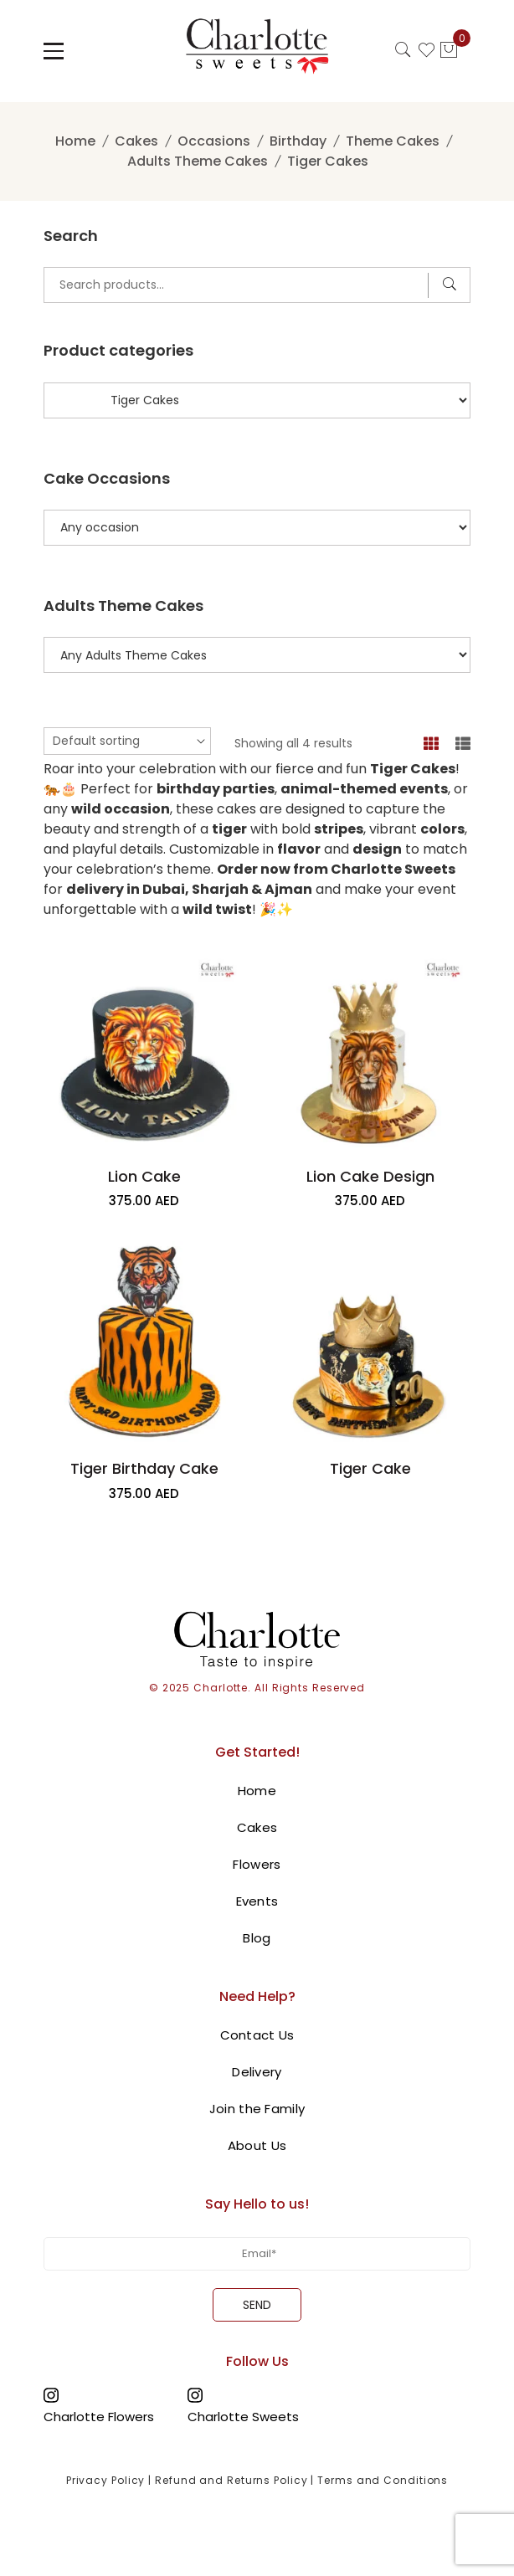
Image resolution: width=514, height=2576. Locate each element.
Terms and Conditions (382, 2480)
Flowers (256, 1864)
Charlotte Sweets (243, 2416)
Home (75, 141)
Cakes (136, 141)
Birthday (298, 141)
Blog (256, 1938)
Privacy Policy (106, 2480)
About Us (257, 2145)
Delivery (256, 2072)
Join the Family (257, 2108)
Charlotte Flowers (99, 2416)
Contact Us (257, 2035)
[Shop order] (127, 741)
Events (257, 1901)
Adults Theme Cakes (197, 161)
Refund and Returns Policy (231, 2480)
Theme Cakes (392, 141)
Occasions (213, 141)
